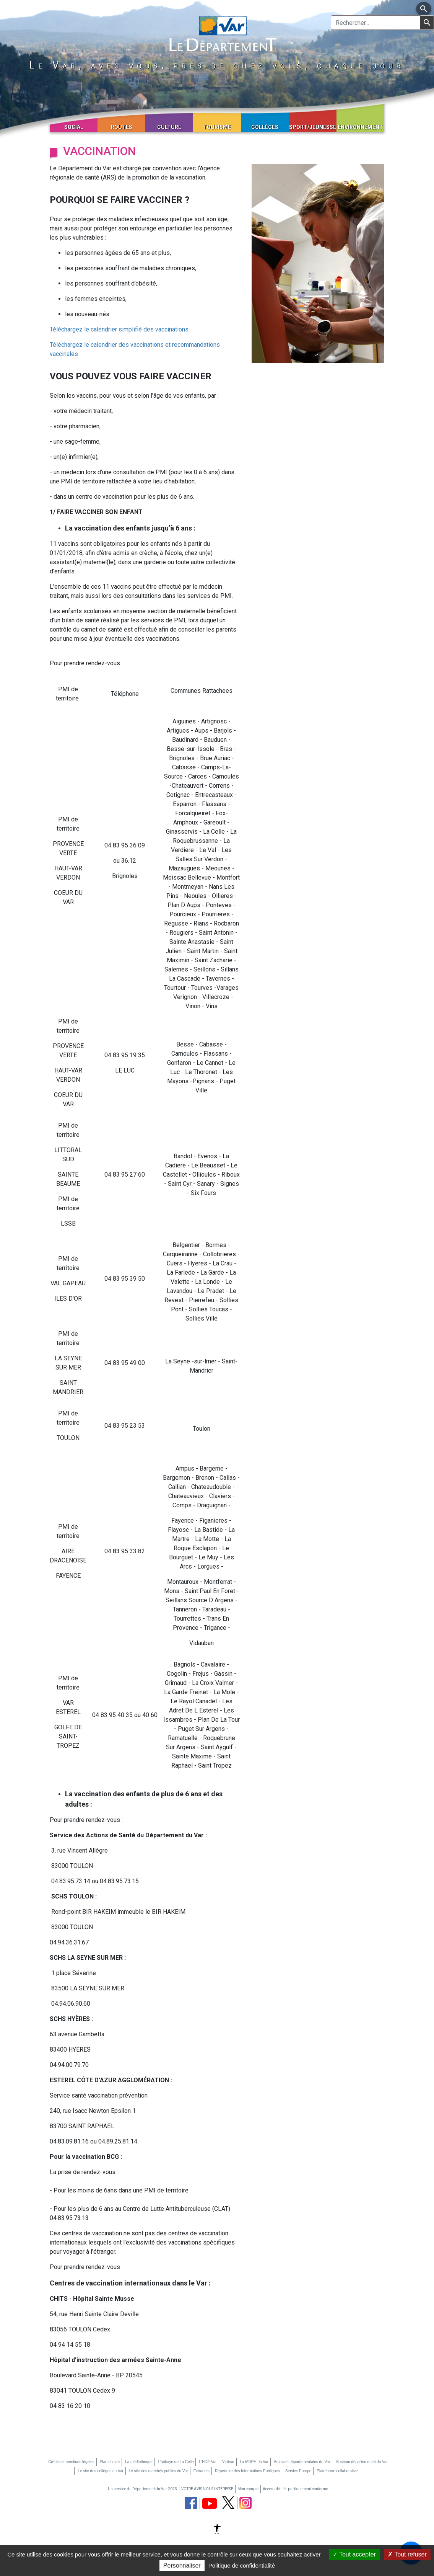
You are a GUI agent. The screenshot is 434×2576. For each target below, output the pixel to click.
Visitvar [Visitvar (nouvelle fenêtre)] (228, 2462)
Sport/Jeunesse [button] (312, 127)
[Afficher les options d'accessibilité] (217, 2530)
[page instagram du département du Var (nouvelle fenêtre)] (245, 2503)
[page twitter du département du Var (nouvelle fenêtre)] (228, 2502)
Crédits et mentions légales (71, 2462)
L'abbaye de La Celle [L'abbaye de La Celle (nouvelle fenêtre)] (176, 2462)
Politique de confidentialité (241, 2565)
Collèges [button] (264, 127)
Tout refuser (407, 2554)
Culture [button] (169, 127)
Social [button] (73, 127)
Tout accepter (354, 2554)
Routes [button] (121, 127)
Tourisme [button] (217, 127)
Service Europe (298, 2471)
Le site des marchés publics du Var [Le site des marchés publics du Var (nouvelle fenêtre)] (158, 2471)
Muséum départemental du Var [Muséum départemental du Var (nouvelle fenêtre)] (361, 2462)
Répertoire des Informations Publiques (247, 2471)
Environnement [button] (360, 127)
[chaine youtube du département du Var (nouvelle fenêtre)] (209, 2503)
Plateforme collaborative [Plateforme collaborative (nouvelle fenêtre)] (337, 2471)
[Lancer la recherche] (427, 22)
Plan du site (110, 2462)
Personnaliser (182, 2565)
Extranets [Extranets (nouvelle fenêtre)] (201, 2471)
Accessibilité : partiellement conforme (295, 2489)
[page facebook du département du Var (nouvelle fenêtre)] (191, 2503)
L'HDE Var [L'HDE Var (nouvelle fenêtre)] (207, 2462)
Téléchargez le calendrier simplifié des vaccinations (119, 329)
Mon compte (247, 2489)
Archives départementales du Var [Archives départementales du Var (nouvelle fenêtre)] (302, 2462)
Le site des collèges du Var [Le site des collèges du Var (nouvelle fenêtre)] (100, 2471)
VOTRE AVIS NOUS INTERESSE (207, 2489)
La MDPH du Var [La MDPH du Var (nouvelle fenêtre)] (254, 2462)
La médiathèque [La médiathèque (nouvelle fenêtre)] (139, 2462)
